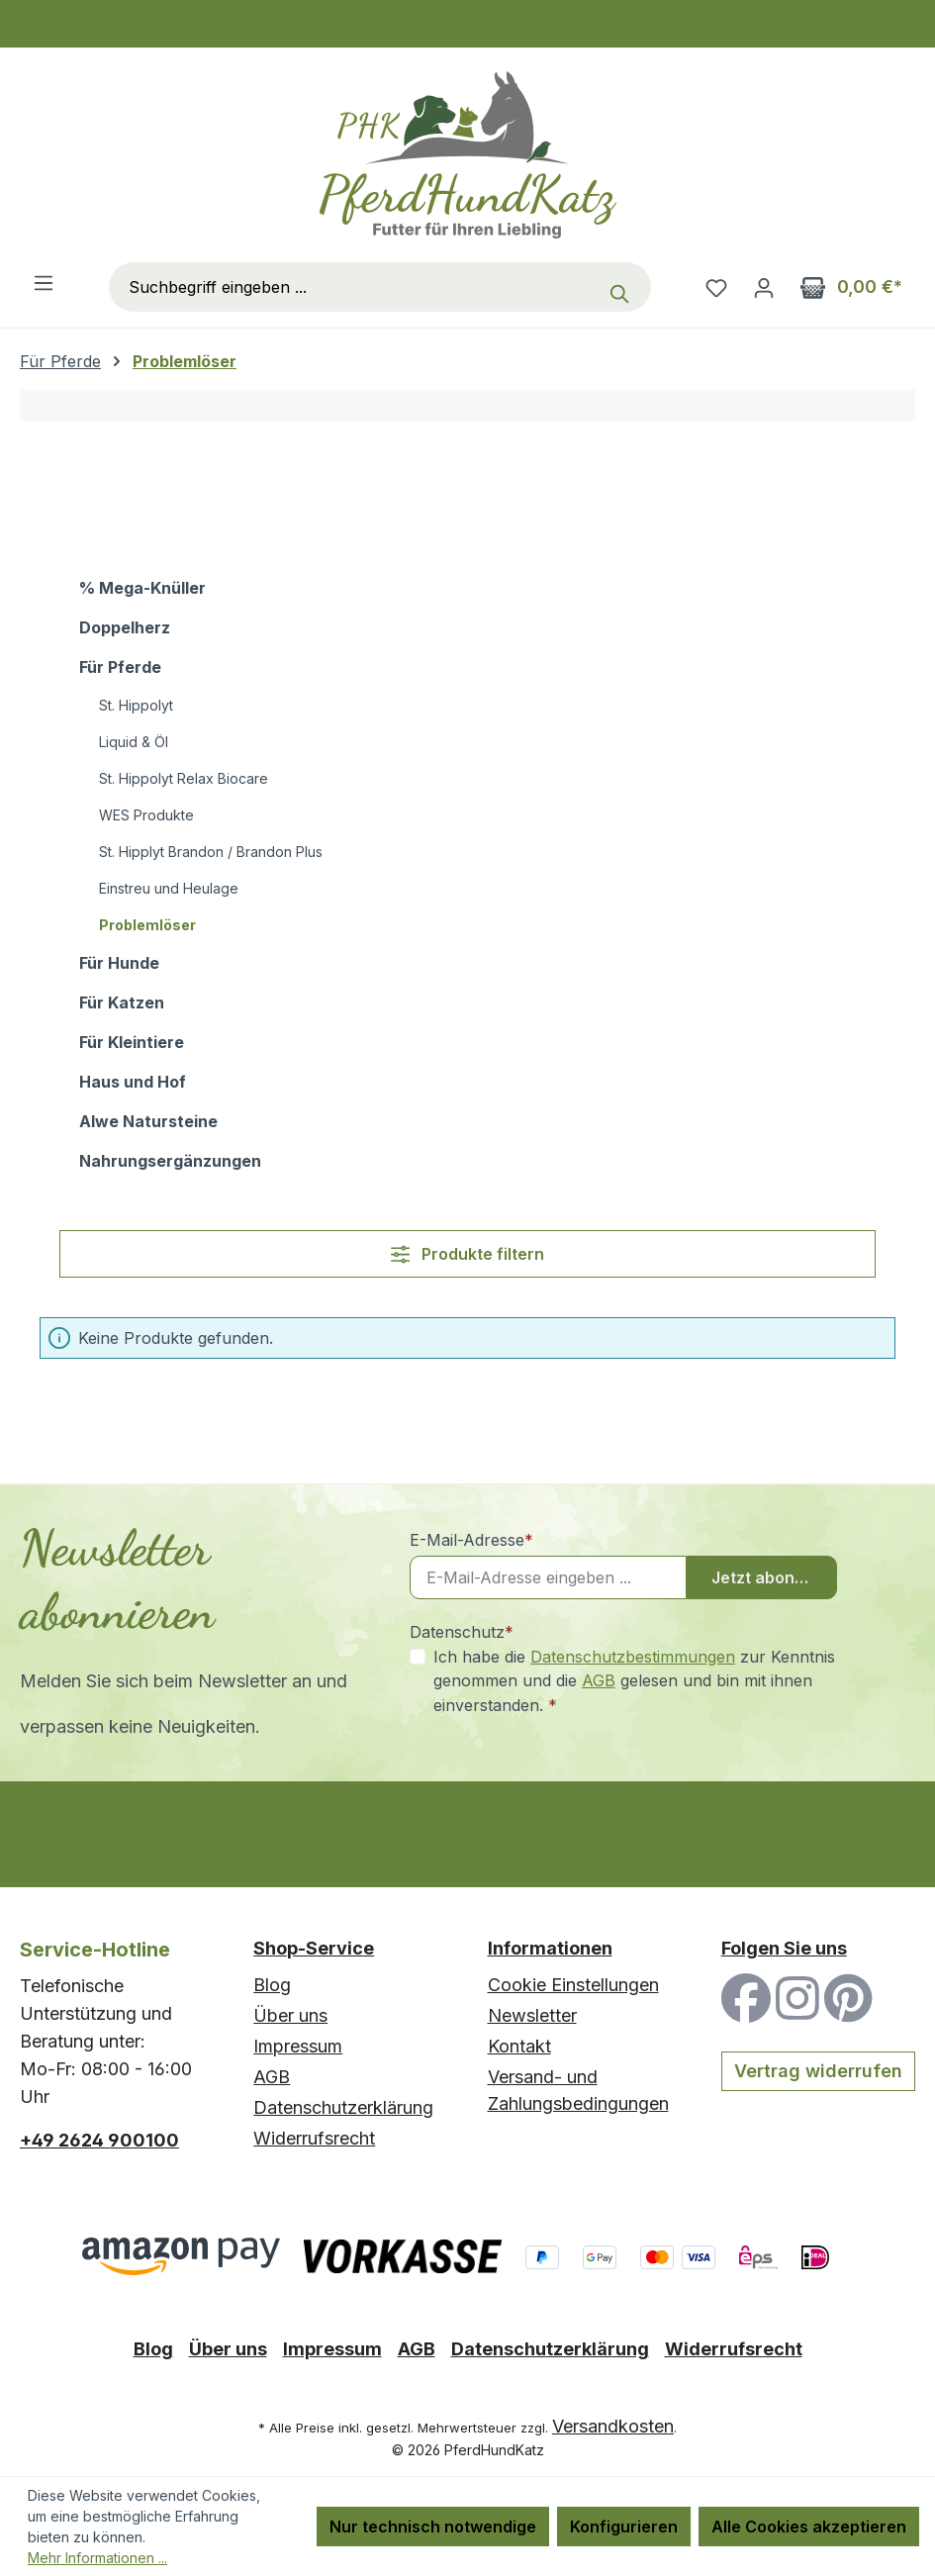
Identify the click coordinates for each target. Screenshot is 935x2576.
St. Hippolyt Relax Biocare (183, 778)
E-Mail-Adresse (471, 1540)
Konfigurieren (624, 2526)
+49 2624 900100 (99, 2140)
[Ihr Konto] (764, 287)
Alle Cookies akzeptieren (808, 2526)
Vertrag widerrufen (818, 2070)
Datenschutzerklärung (343, 2107)
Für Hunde (119, 963)
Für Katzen (121, 1002)
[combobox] (354, 287)
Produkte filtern (467, 1254)
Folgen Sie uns (784, 1948)
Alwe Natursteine (148, 1121)
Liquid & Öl (133, 741)
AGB (598, 1680)
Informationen (550, 1948)
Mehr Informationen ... (97, 2557)
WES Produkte (146, 815)
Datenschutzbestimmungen (632, 1657)
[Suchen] (624, 287)
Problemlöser (147, 924)
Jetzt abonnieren (774, 1577)
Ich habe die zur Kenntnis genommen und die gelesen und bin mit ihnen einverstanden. (634, 1680)
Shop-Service (313, 1948)
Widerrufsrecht (314, 2138)
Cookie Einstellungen (573, 1984)
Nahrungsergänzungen (170, 1161)
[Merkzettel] (716, 287)
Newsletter (532, 2015)
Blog (272, 1984)
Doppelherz (124, 627)
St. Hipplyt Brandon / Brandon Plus (211, 851)
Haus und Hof (132, 1082)
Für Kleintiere (131, 1042)
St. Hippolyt (136, 705)
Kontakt (519, 2046)
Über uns (290, 2015)
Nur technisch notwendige (432, 2526)
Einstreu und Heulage (168, 888)
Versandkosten (613, 2426)
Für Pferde (120, 667)
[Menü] (43, 282)
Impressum (297, 2046)
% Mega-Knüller (142, 588)
